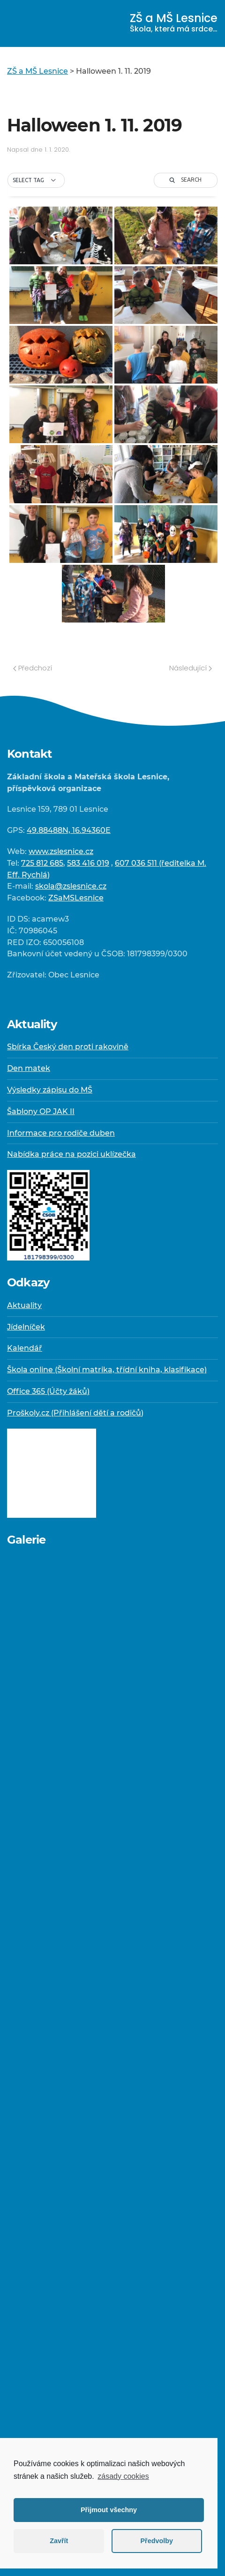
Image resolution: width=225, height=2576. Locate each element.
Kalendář (24, 1348)
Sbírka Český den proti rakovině (67, 1046)
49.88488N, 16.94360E (69, 830)
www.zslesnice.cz (61, 851)
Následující (190, 668)
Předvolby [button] (156, 2541)
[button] (36, 180)
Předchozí (32, 668)
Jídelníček (26, 1327)
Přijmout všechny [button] (109, 2510)
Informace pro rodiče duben (61, 1133)
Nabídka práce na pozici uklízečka (71, 1154)
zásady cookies (123, 2476)
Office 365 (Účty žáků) (48, 1391)
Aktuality (24, 1305)
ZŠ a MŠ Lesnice (174, 22)
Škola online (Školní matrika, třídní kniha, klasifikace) (107, 1369)
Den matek (28, 1068)
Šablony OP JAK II (41, 1111)
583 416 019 (88, 863)
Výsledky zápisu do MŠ (49, 1089)
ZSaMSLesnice (76, 897)
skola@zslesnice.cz (70, 886)
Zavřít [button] (59, 2541)
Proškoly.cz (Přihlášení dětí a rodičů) (75, 1412)
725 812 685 (42, 863)
